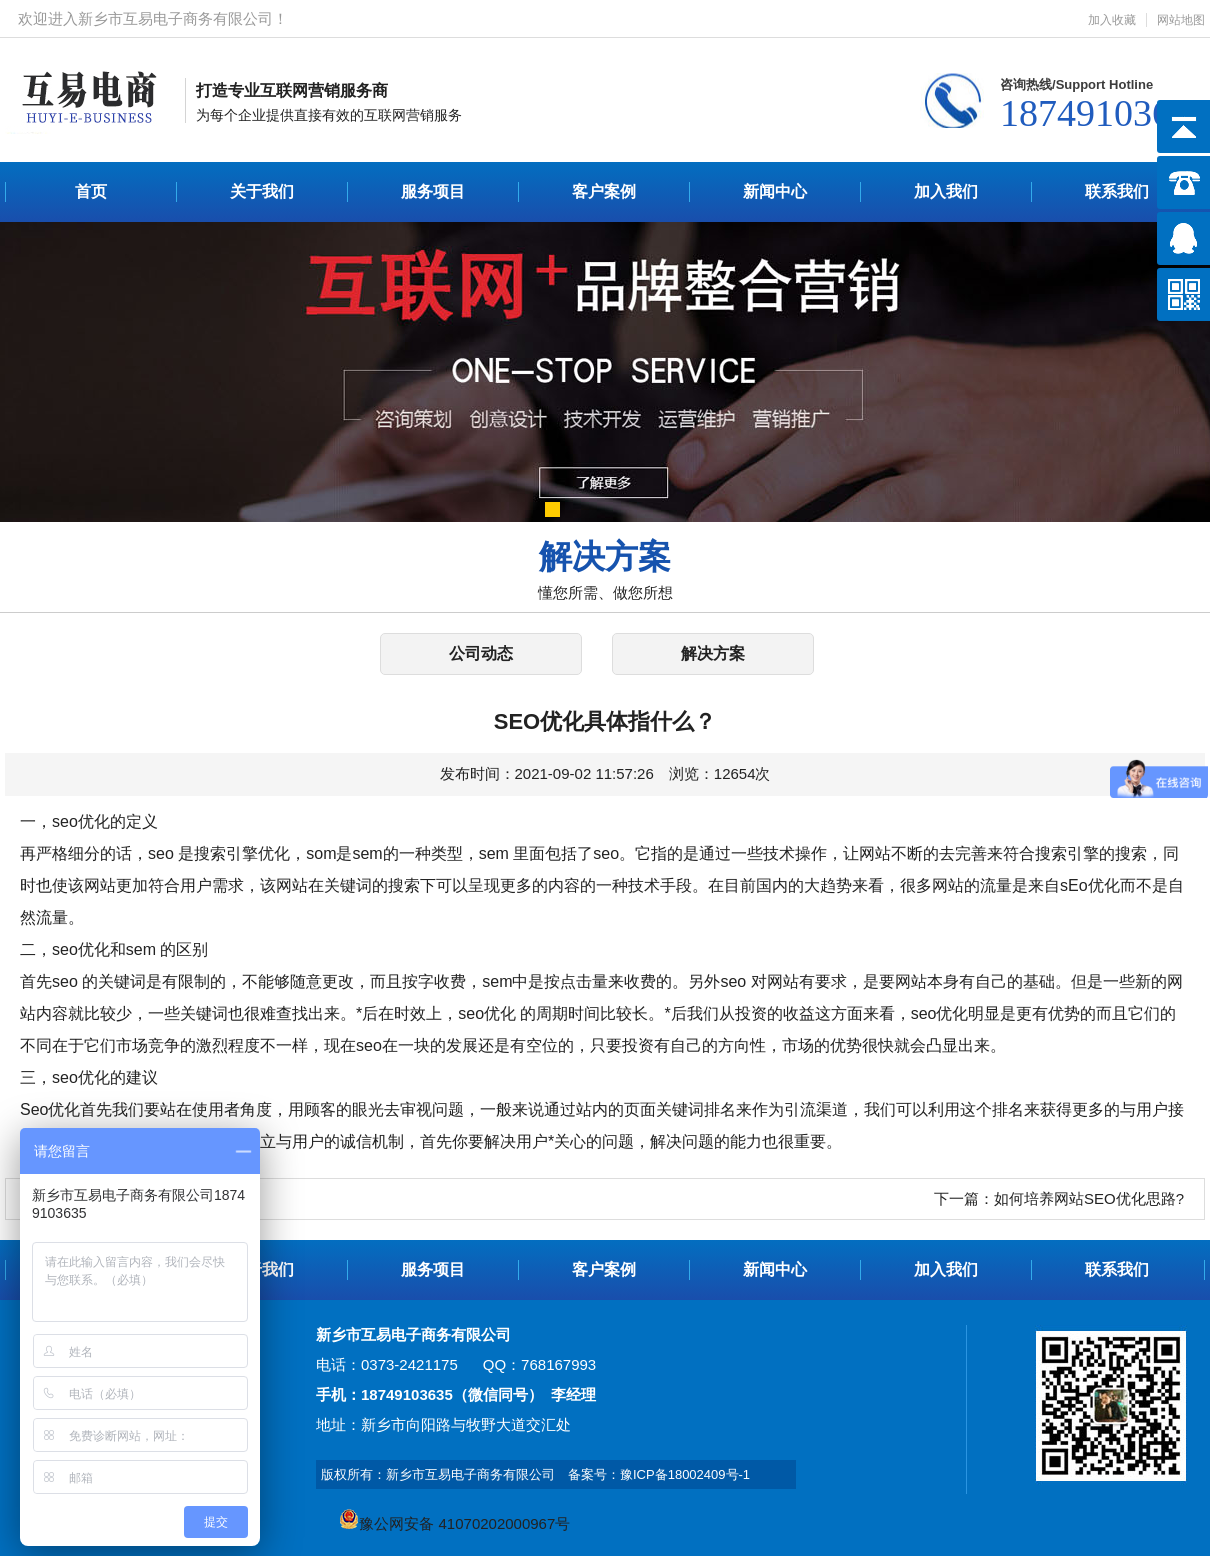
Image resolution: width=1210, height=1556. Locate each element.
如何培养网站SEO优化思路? (1089, 1198)
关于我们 (262, 191)
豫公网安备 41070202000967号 (454, 1523)
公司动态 (481, 653)
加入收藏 (1112, 20)
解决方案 (713, 653)
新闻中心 (775, 191)
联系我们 (1117, 191)
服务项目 (433, 191)
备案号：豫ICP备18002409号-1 (659, 1474)
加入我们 (946, 191)
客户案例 (604, 191)
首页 (91, 191)
